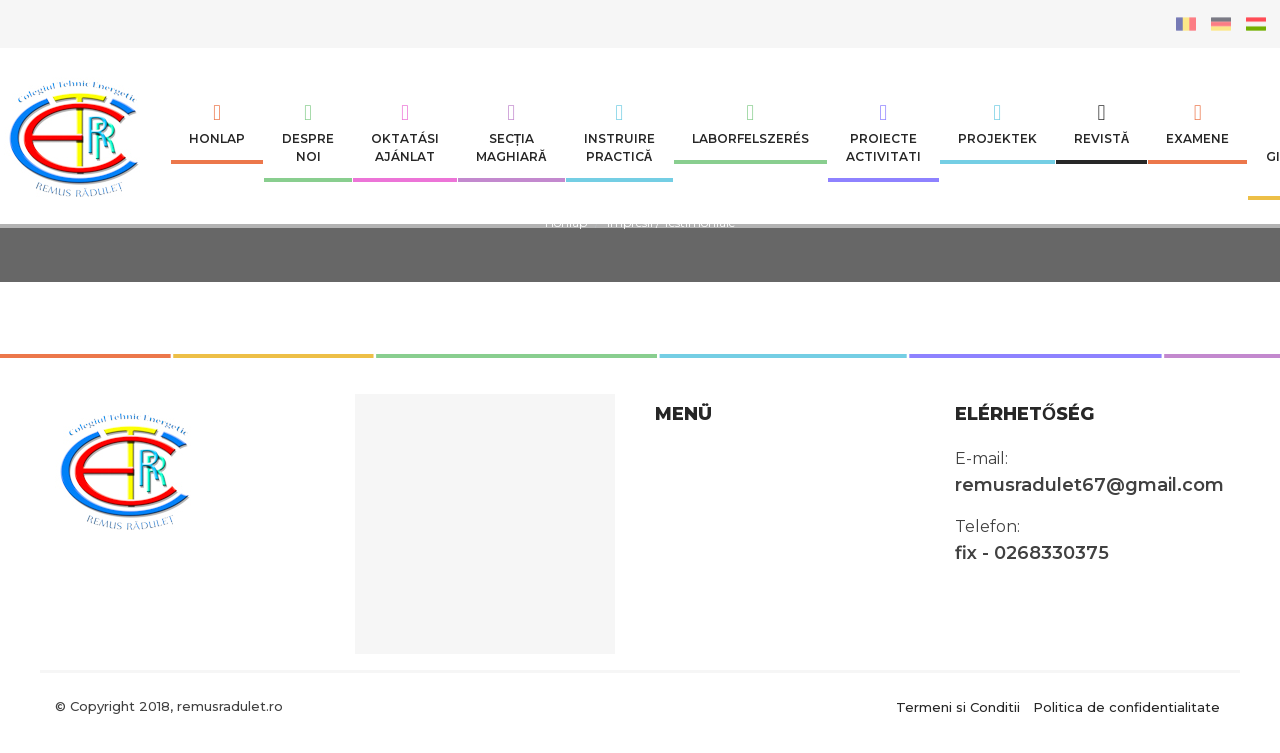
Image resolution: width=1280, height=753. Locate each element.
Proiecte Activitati (883, 133)
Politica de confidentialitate (1126, 706)
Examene (1197, 124)
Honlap (217, 124)
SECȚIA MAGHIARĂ (511, 133)
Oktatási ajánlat (405, 133)
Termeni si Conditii (958, 706)
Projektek (997, 124)
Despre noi (308, 133)
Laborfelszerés (750, 124)
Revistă (1102, 124)
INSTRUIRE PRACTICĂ (619, 133)
